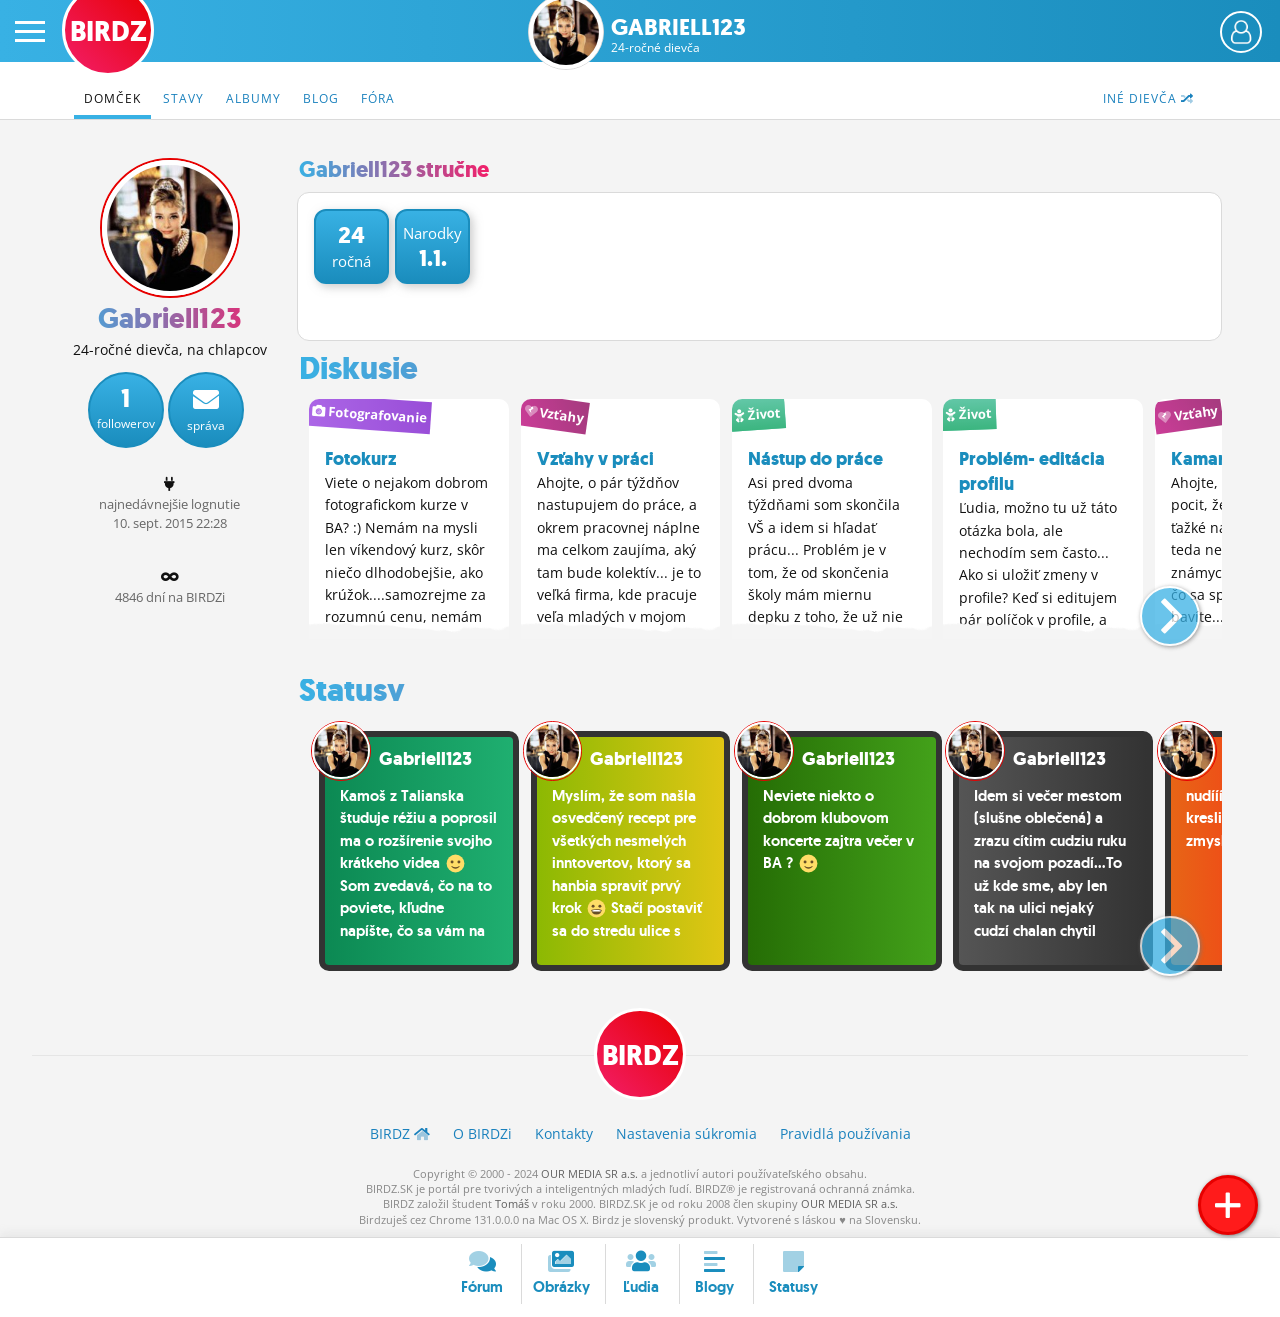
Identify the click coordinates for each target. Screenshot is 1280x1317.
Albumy (253, 98)
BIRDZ (640, 1055)
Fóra (378, 98)
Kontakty (564, 1133)
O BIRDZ (482, 1133)
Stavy (183, 98)
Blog (321, 98)
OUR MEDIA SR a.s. (589, 1172)
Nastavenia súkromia (686, 1133)
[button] (1153, 607)
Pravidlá (845, 1133)
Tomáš (512, 1203)
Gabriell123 (678, 35)
